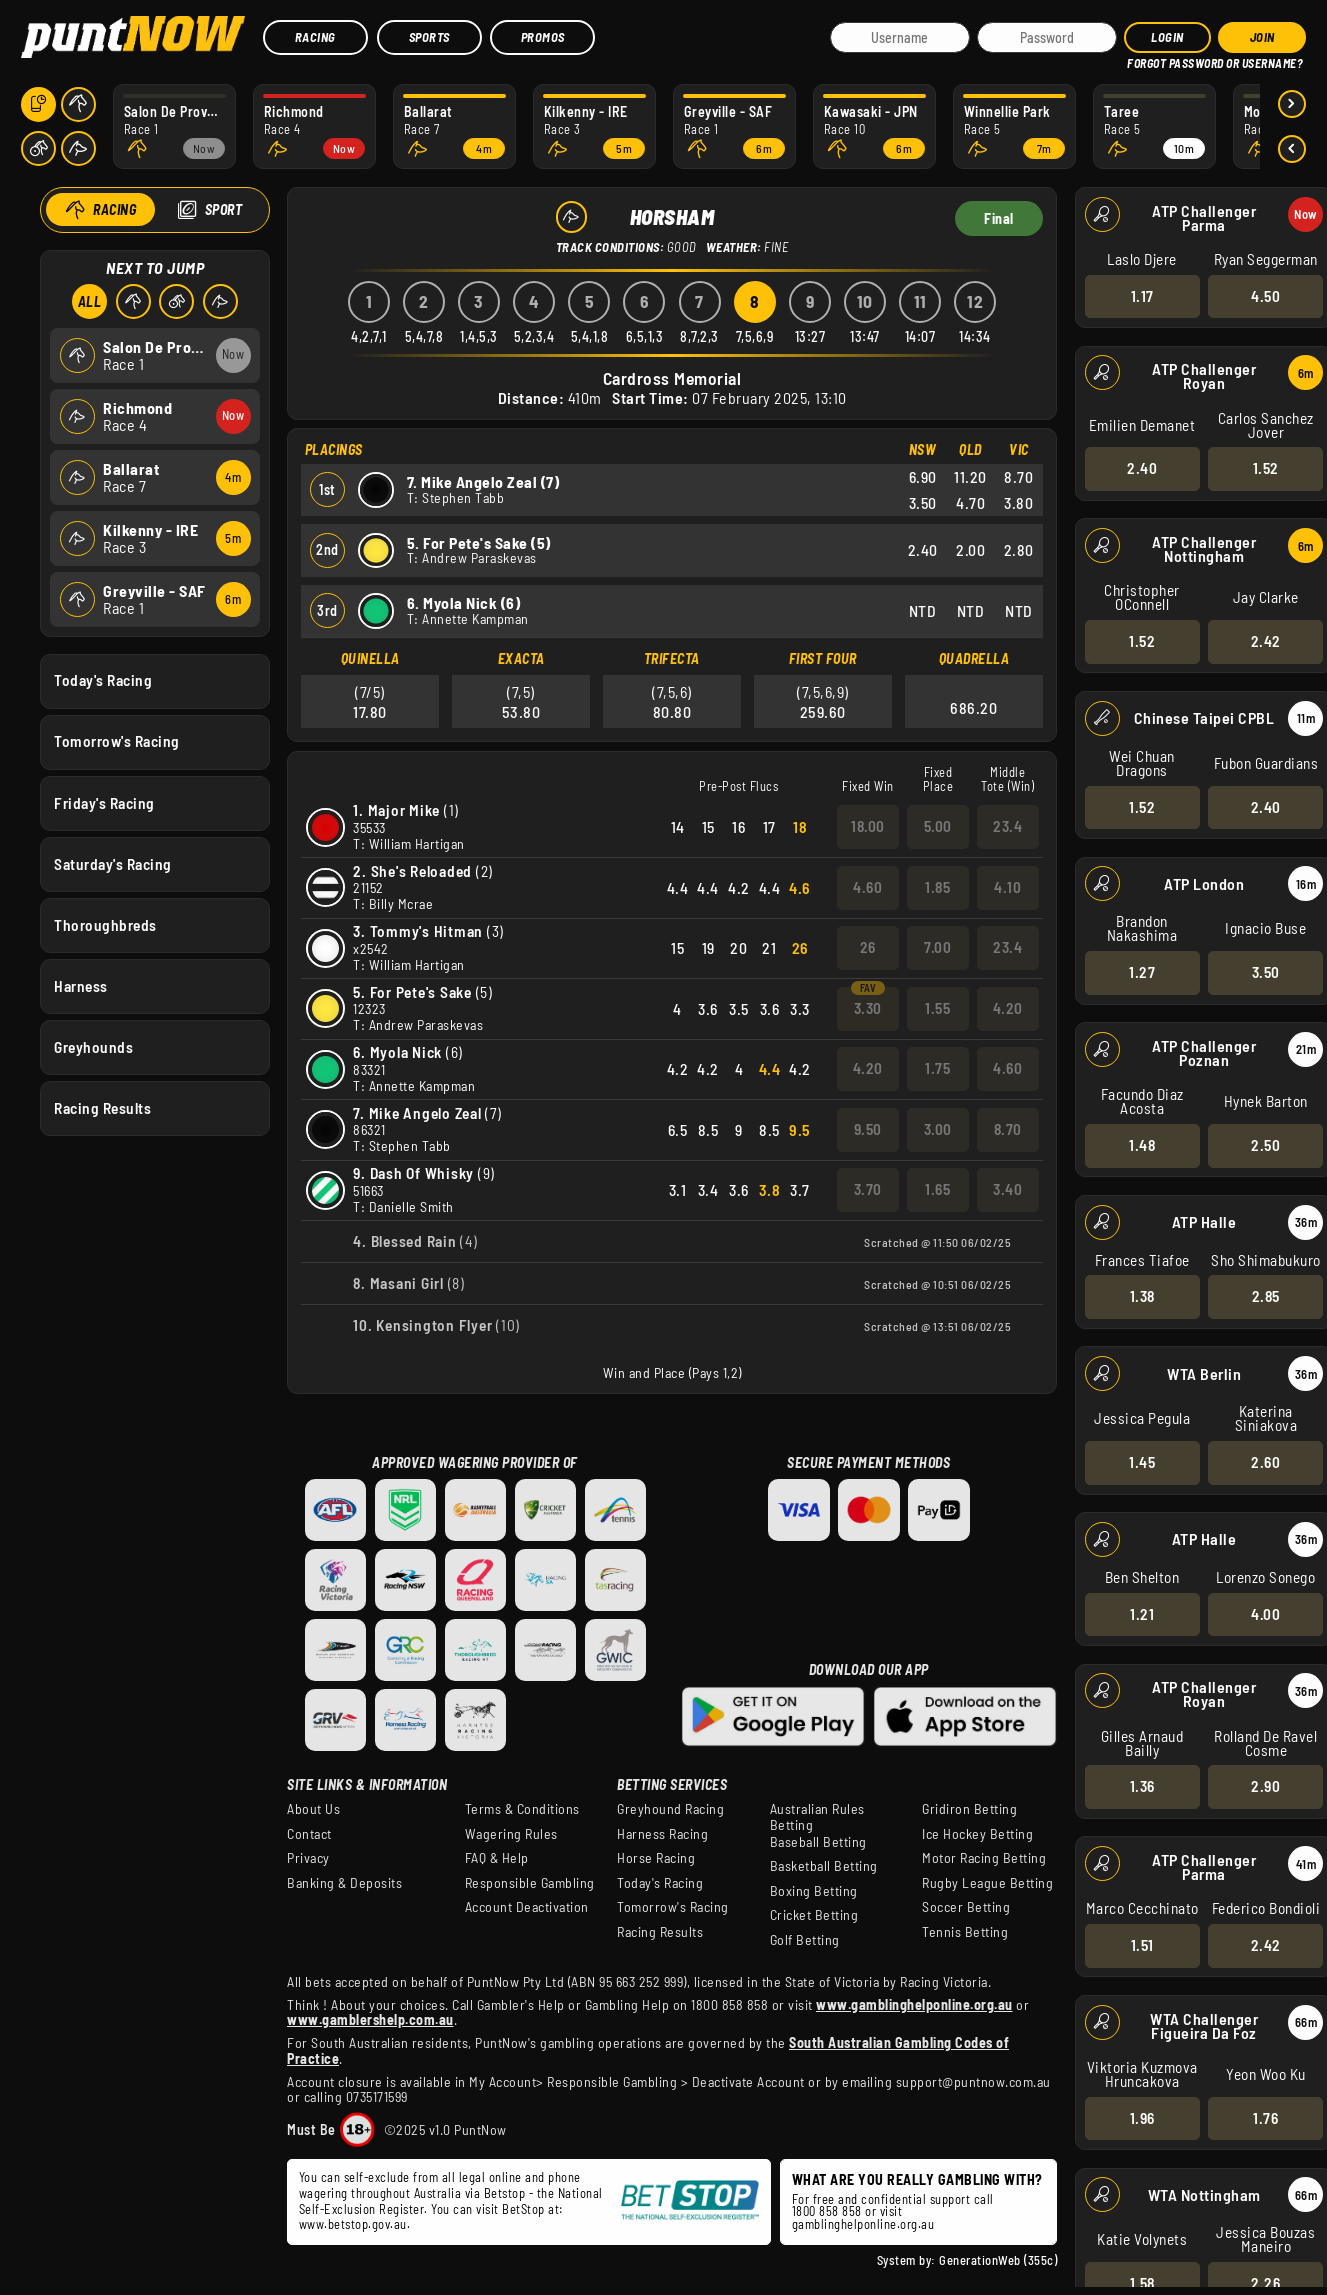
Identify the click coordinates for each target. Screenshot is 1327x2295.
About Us (313, 1809)
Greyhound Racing (670, 1809)
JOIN (1262, 37)
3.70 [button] (868, 1189)
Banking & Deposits (344, 1883)
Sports (429, 37)
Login (1167, 37)
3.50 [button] (1265, 972)
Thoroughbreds (105, 924)
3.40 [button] (1007, 1189)
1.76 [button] (1265, 2117)
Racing (315, 37)
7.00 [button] (937, 947)
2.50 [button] (1265, 1145)
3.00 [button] (938, 1129)
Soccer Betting (966, 1907)
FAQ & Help (497, 1858)
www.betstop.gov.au (353, 2224)
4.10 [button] (1007, 887)
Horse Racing (656, 1858)
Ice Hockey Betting (977, 1834)
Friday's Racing (104, 802)
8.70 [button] (1008, 1129)
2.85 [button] (1265, 1296)
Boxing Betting (814, 1891)
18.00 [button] (868, 826)
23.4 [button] (1007, 826)
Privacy (308, 1858)
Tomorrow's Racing (117, 741)
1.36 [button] (1141, 1786)
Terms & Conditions (522, 1809)
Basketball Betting (824, 1866)
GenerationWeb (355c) (998, 2260)
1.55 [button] (937, 1008)
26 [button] (868, 947)
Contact (309, 1834)
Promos (543, 37)
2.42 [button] (1265, 641)
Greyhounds (93, 1047)
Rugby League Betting (987, 1883)
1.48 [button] (1142, 1145)
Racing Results (102, 1108)
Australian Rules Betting (817, 1817)
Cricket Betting (814, 1915)
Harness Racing (662, 1834)
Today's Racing (103, 680)
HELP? (1141, 59)
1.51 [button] (1141, 1945)
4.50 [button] (1265, 295)
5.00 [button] (938, 826)
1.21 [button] (1142, 1613)
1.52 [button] (1265, 468)
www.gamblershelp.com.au (370, 2019)
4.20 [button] (1008, 1008)
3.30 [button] (868, 1008)
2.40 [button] (1142, 468)
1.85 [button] (937, 887)
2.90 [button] (1265, 1786)
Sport (223, 209)
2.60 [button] (1265, 1462)
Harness (81, 985)
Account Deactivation (527, 1907)
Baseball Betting (818, 1842)
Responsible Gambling (530, 1883)
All (89, 301)
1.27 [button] (1142, 972)
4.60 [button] (867, 887)
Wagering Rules (511, 1834)
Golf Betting (805, 1940)
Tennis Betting (965, 1932)
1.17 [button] (1141, 295)
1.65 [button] (937, 1189)
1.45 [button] (1142, 1462)
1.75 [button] (937, 1068)
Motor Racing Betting (984, 1858)
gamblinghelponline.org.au (863, 2224)
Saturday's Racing (113, 863)
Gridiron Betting (969, 1809)
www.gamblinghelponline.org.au (914, 2004)
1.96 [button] (1141, 2117)
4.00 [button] (1265, 1613)
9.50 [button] (868, 1129)
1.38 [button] (1141, 1296)
